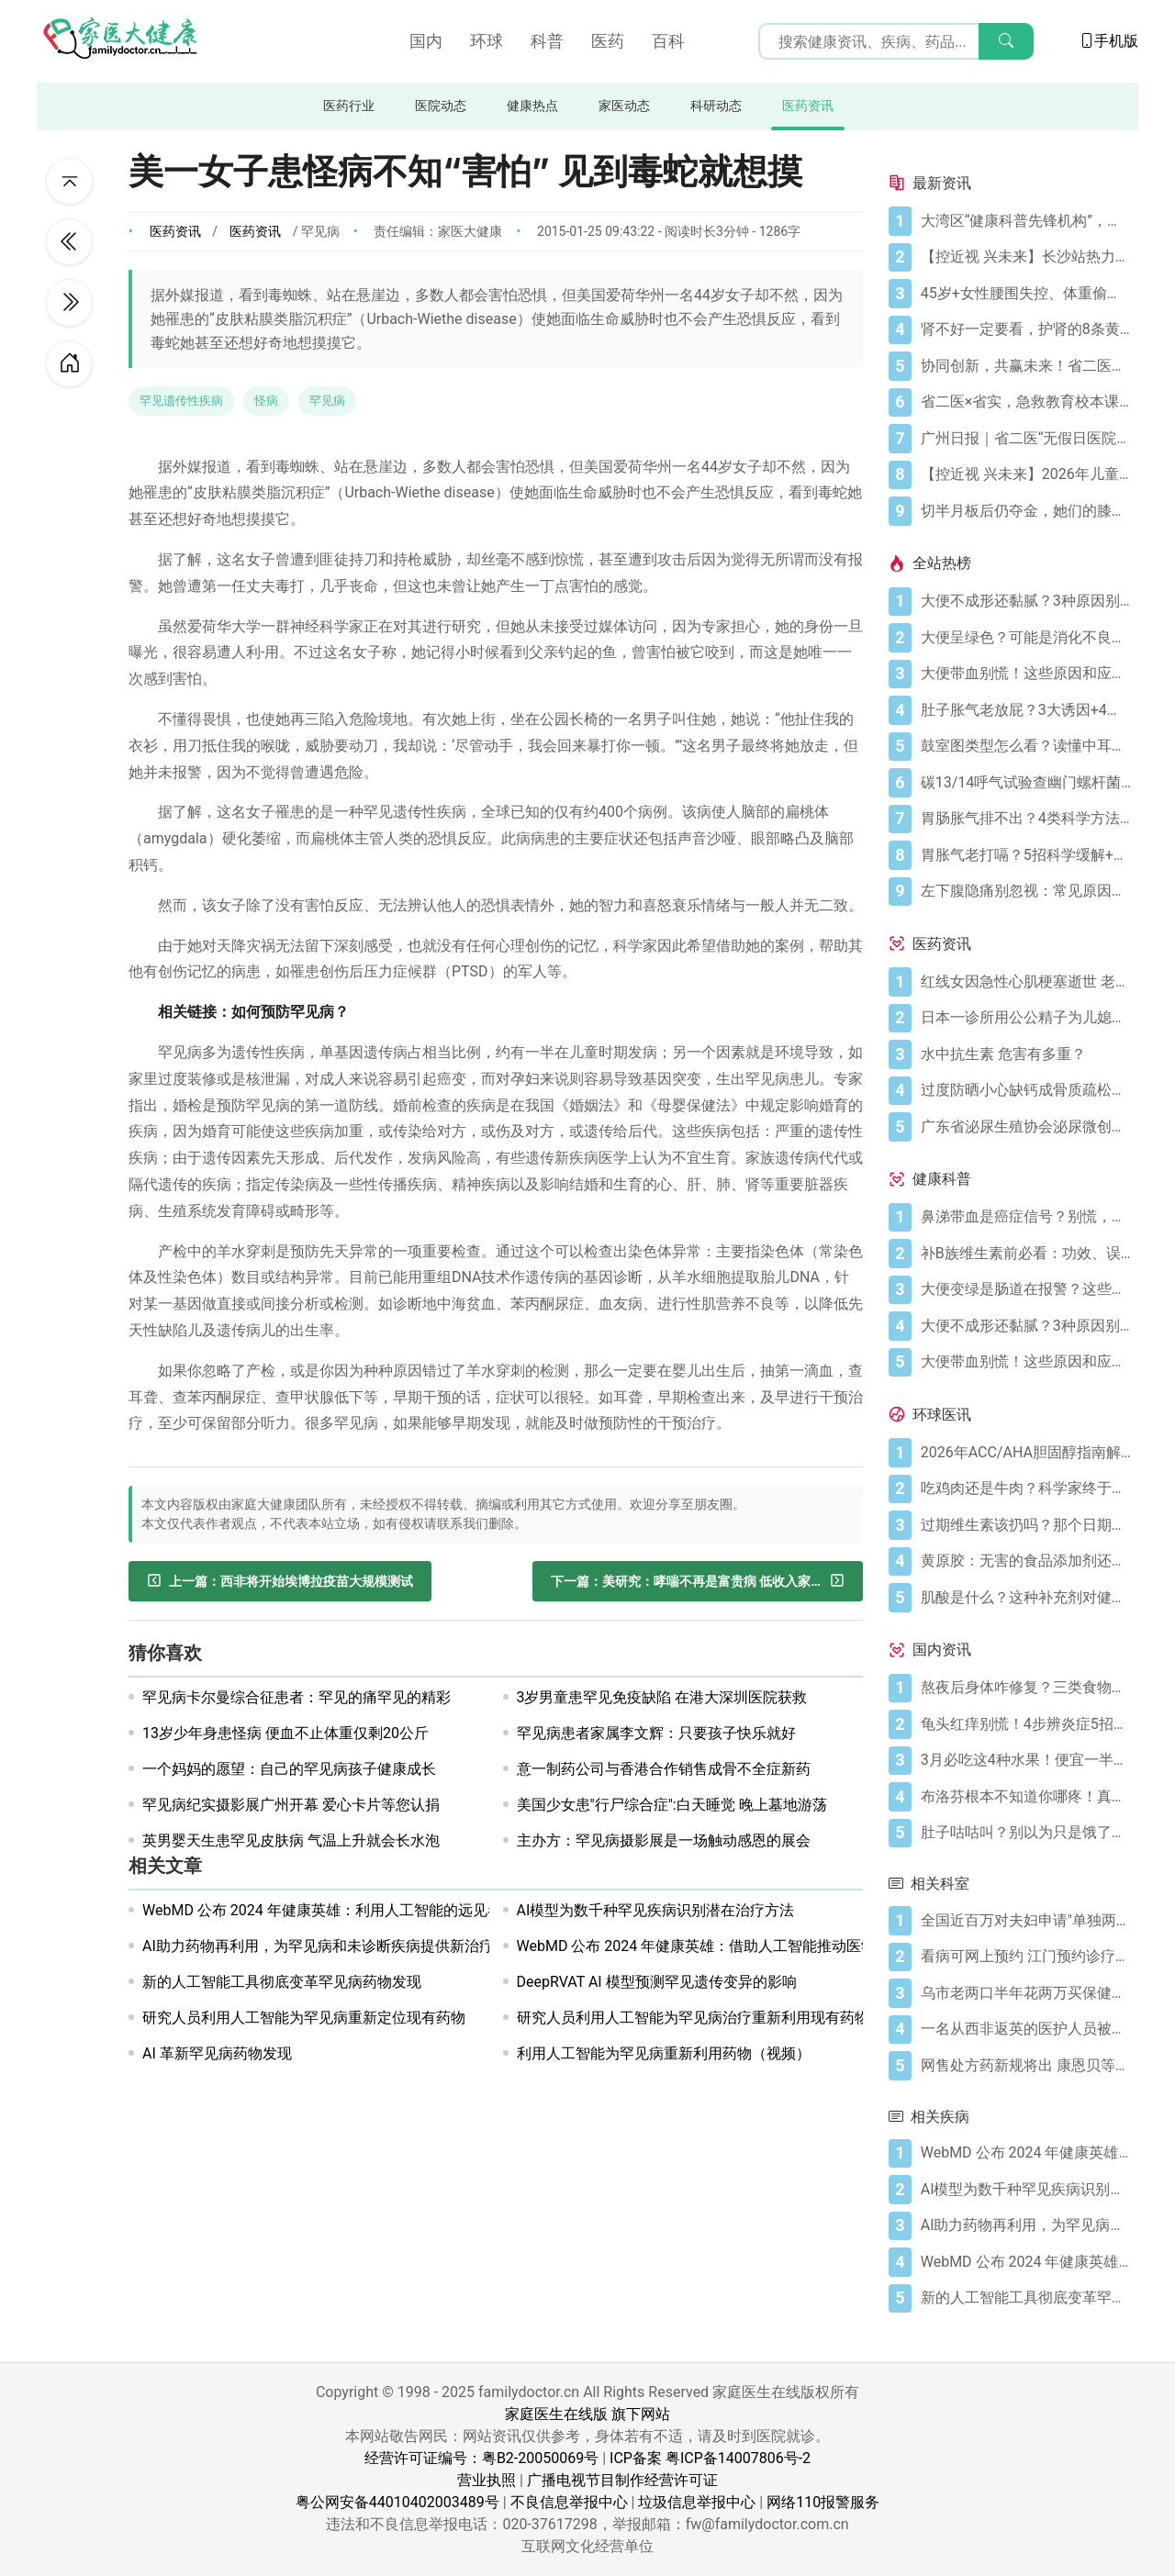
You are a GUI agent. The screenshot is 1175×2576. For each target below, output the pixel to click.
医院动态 (440, 106)
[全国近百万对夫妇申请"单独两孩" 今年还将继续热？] (1026, 1921)
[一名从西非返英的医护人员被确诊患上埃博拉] (1026, 2029)
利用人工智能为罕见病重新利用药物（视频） (664, 2053)
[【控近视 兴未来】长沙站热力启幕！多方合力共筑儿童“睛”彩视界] (1026, 257)
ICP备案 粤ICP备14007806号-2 (710, 2458)
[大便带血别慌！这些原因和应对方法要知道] (1026, 674)
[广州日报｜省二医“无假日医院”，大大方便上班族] (1026, 439)
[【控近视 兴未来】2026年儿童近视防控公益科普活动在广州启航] (1026, 474)
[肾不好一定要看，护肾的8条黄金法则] (1026, 329)
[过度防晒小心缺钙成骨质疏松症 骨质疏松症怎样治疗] (1026, 1090)
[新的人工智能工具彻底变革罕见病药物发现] (1026, 2298)
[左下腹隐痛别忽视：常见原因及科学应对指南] (1026, 891)
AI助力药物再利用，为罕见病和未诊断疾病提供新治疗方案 (332, 1946)
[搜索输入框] (896, 41)
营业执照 (486, 2480)
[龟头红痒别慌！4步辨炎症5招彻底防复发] (1026, 1724)
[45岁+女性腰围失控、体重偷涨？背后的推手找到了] (1026, 294)
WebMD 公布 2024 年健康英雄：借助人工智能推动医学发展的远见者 (741, 1946)
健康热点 (532, 106)
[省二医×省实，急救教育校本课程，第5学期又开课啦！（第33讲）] (1026, 402)
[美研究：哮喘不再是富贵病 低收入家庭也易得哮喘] (697, 1581)
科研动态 (716, 106)
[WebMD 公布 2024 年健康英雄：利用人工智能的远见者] (1026, 2153)
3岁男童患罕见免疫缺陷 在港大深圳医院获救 (662, 1697)
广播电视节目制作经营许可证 (622, 2480)
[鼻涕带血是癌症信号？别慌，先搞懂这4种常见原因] (1026, 1217)
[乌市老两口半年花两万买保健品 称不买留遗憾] (1026, 1993)
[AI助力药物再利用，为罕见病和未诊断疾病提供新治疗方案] (1026, 2225)
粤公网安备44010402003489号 (397, 2502)
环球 (486, 40)
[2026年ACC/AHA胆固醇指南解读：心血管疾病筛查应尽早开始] (1026, 1453)
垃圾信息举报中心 (696, 2502)
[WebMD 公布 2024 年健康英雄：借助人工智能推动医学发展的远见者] (1026, 2262)
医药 (607, 40)
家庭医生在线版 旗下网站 (587, 2414)
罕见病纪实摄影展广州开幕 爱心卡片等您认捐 (291, 1804)
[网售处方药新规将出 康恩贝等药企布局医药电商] (1026, 2066)
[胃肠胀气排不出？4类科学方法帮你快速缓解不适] (1026, 819)
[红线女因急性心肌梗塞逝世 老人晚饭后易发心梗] (1026, 982)
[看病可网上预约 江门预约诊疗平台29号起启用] (1026, 1957)
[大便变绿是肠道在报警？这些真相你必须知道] (1026, 1289)
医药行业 (349, 106)
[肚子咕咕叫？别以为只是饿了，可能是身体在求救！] (1026, 1833)
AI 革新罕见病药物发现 (217, 2053)
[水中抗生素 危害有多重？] (1026, 1054)
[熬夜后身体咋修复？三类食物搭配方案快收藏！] (1026, 1688)
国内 (425, 40)
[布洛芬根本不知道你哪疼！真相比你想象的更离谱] (1026, 1797)
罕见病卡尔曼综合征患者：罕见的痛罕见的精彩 (296, 1697)
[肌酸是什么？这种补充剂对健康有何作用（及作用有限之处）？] (1026, 1598)
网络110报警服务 (823, 2502)
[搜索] (1006, 41)
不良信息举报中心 (569, 2502)
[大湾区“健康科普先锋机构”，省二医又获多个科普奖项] (1026, 221)
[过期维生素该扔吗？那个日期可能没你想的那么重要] (1026, 1525)
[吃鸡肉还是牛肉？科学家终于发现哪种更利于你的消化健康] (1026, 1489)
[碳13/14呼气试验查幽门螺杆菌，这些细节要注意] (1026, 783)
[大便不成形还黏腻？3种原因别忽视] (1026, 601)
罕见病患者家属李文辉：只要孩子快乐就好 (656, 1733)
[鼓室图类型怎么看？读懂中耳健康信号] (1026, 746)
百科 (668, 40)
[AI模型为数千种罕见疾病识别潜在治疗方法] (1026, 2190)
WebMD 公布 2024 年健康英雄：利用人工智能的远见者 (322, 1910)
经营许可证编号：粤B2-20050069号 (481, 2458)
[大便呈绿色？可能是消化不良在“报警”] (1026, 638)
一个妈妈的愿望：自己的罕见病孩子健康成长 (289, 1769)
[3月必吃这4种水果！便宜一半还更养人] (1026, 1760)
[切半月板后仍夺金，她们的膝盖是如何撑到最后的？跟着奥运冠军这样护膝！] (1026, 511)
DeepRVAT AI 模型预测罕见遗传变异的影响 (657, 1982)
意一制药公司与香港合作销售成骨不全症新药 (664, 1769)
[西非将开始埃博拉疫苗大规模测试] (280, 1581)
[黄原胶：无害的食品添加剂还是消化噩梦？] (1026, 1561)
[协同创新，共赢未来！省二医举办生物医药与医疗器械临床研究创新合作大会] (1026, 366)
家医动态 (624, 106)
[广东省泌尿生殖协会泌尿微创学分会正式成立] (1026, 1127)
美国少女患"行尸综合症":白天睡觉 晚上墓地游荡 (672, 1804)
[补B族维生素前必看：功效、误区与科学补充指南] (1026, 1254)
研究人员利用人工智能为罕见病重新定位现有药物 (303, 2017)
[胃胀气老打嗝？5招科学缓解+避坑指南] (1026, 855)
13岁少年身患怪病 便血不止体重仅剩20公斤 (285, 1733)
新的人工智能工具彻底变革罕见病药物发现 (281, 1982)
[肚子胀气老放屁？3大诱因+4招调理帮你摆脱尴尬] (1026, 710)
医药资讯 (808, 106)
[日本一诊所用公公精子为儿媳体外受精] (1026, 1018)
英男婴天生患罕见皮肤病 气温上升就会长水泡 (291, 1840)
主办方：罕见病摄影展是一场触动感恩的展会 (664, 1840)
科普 (547, 40)
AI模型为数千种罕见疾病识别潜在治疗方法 (656, 1910)
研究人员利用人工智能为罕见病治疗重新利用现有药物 (693, 2017)
